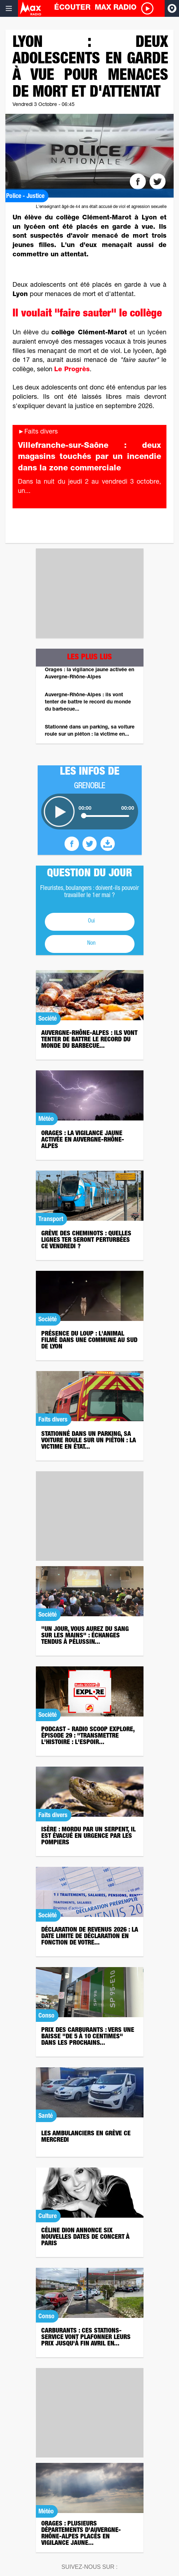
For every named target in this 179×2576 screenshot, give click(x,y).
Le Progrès (72, 370)
